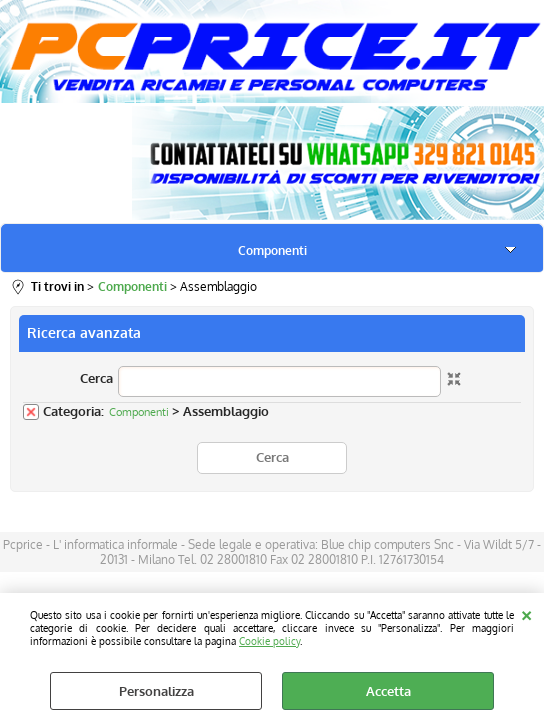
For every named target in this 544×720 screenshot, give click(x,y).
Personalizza (156, 691)
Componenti (272, 250)
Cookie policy (269, 640)
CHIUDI (526, 613)
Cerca (96, 378)
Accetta (388, 691)
